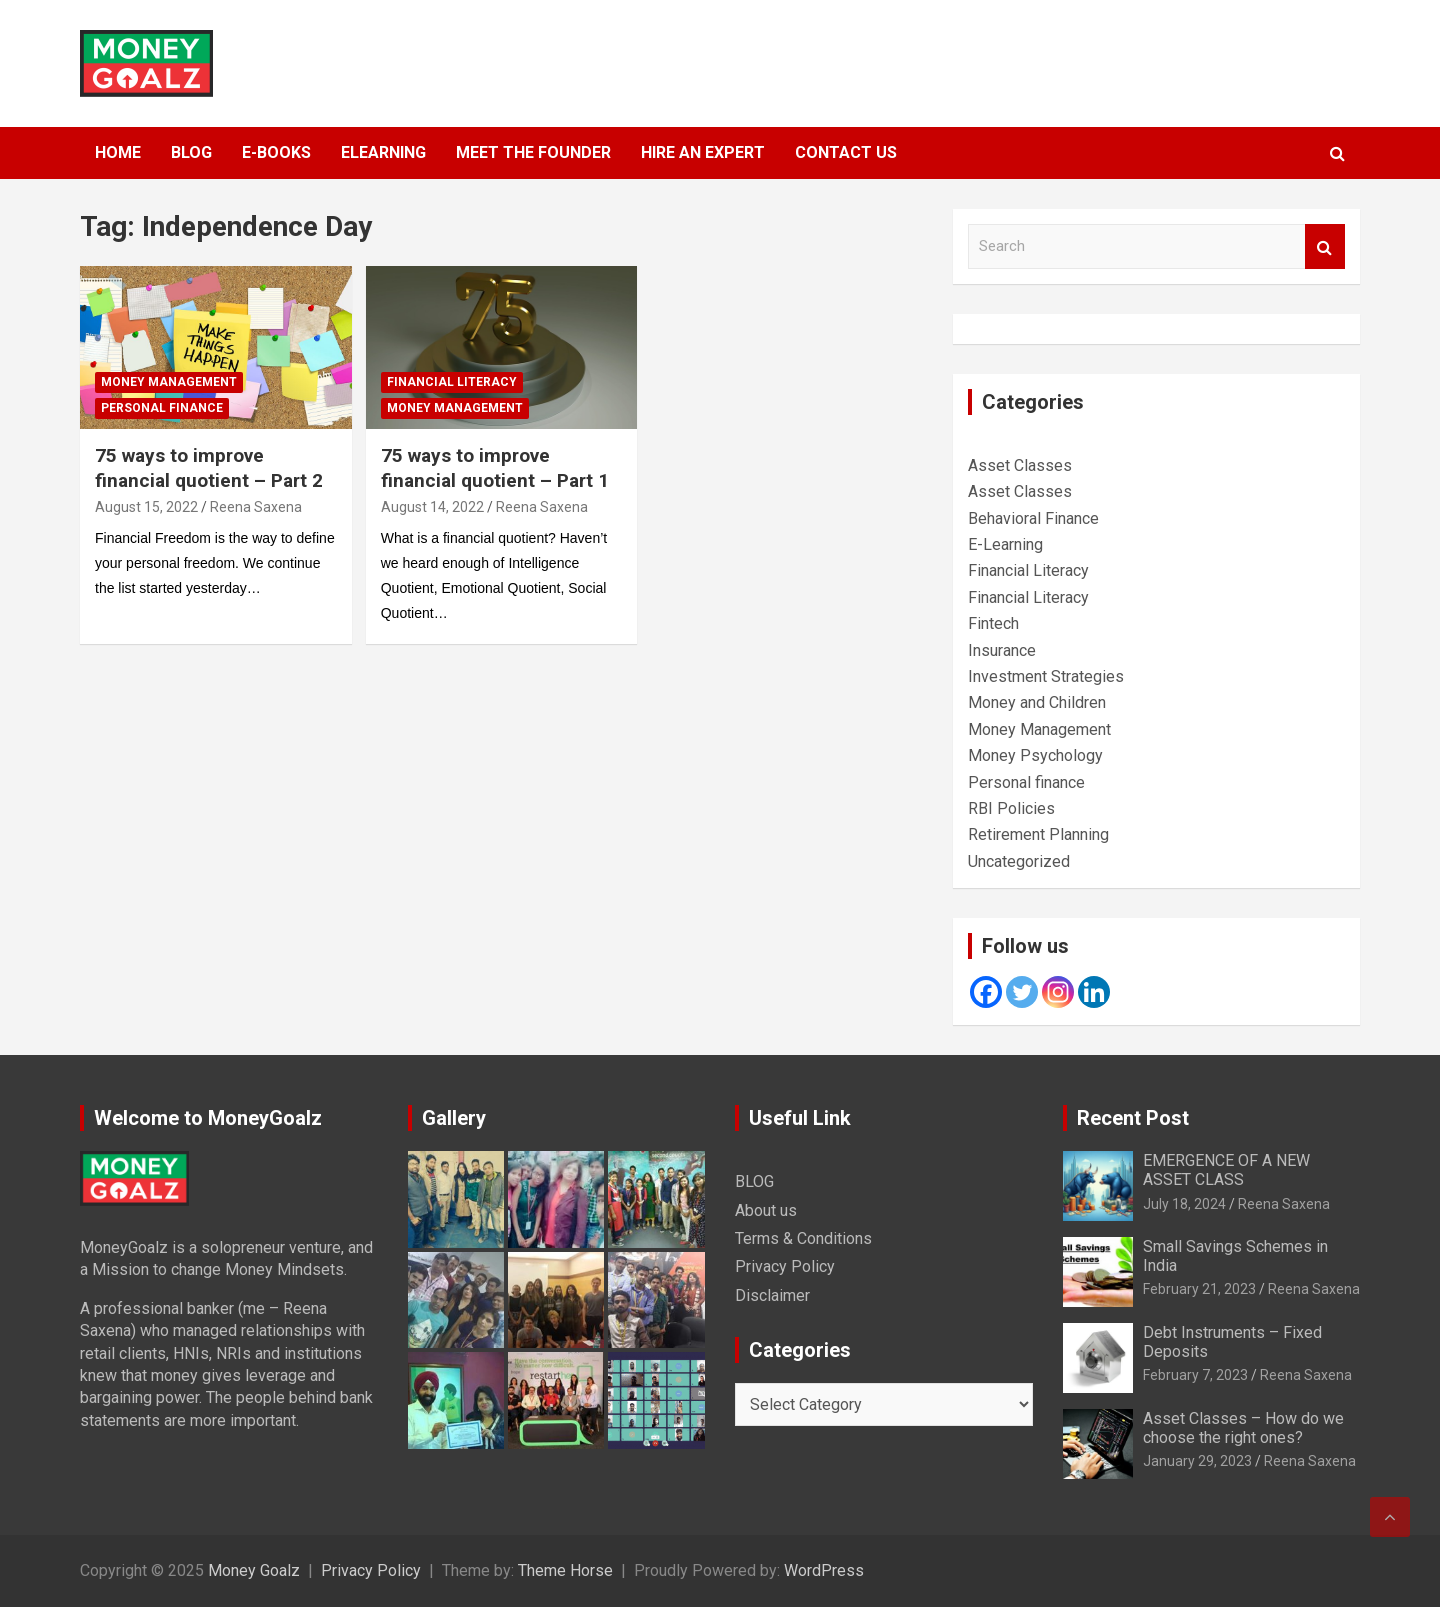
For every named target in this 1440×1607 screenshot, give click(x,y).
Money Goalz (254, 1570)
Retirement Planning (1038, 834)
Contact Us (846, 152)
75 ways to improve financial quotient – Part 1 (495, 468)
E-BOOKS (276, 152)
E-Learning (1005, 544)
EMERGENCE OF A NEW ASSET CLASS (1226, 1170)
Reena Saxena (256, 507)
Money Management (169, 382)
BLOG (191, 152)
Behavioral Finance (1033, 518)
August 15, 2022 (146, 507)
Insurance (1002, 650)
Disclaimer (772, 1295)
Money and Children (1037, 702)
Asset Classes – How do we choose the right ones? (1243, 1428)
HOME (118, 152)
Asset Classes (1020, 465)
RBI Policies (1011, 808)
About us (766, 1210)
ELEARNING (383, 152)
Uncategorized (1019, 861)
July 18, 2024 (1184, 1204)
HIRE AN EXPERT (703, 152)
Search (1325, 246)
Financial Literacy (452, 382)
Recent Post (1133, 1118)
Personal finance (162, 408)
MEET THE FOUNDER (533, 152)
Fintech (993, 623)
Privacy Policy (785, 1266)
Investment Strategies (1046, 676)
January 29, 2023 (1197, 1461)
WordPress (824, 1570)
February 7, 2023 (1195, 1375)
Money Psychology (1035, 755)
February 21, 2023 (1199, 1289)
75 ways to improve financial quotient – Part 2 (209, 468)
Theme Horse (565, 1570)
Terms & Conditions (803, 1238)
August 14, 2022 (432, 507)
